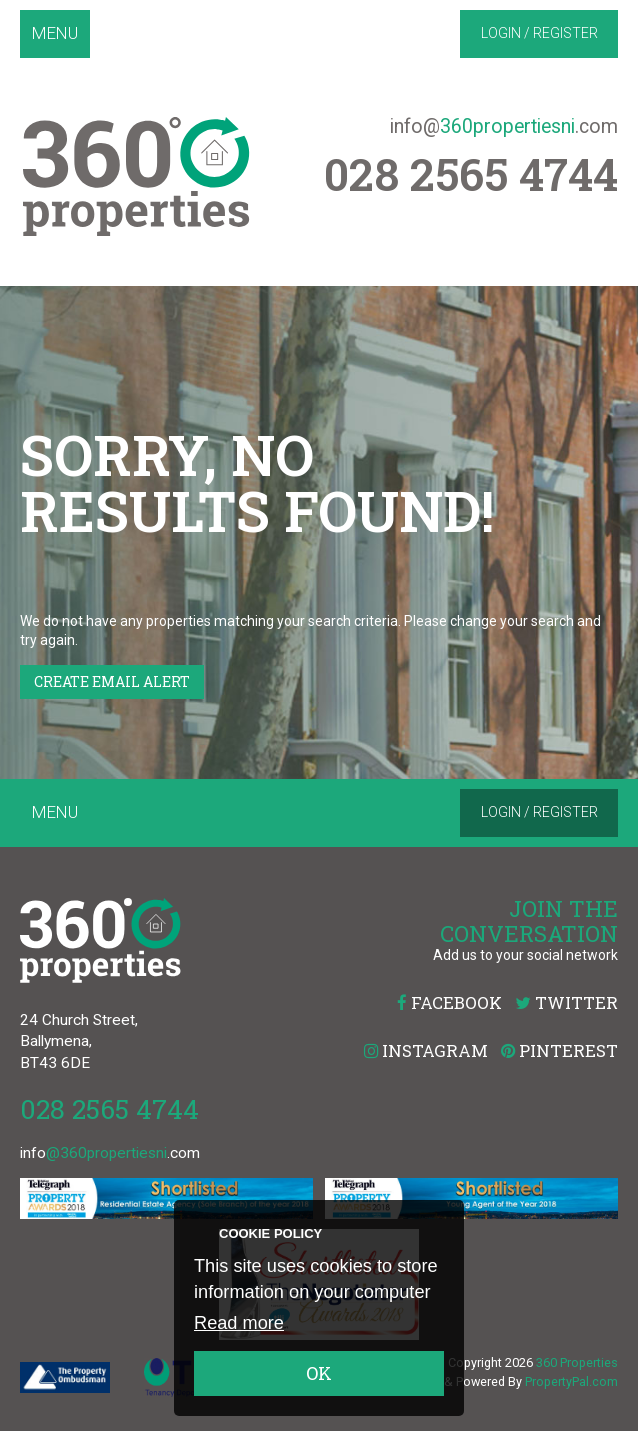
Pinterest (559, 1050)
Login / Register (539, 33)
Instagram (426, 1050)
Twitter (566, 1002)
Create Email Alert (112, 681)
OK (319, 1373)
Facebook (449, 1002)
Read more (239, 1323)
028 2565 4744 (109, 1108)
